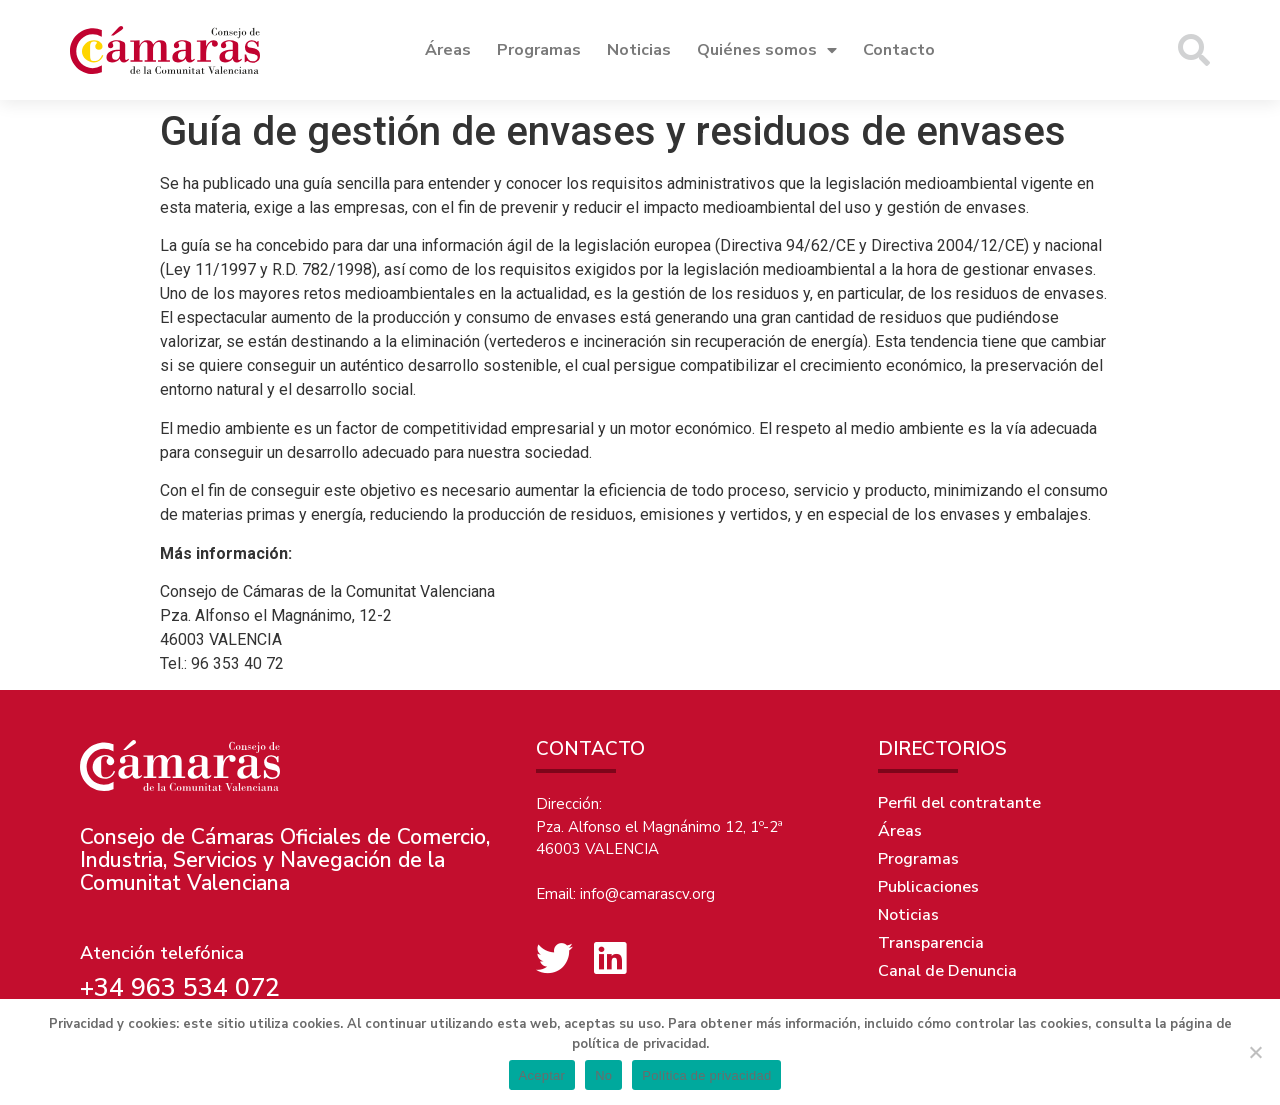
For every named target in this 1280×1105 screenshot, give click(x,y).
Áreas (448, 50)
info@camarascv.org (647, 894)
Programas (539, 50)
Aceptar (542, 1075)
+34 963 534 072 (180, 988)
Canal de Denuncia (947, 971)
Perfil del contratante (959, 803)
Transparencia (931, 943)
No (603, 1075)
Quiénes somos (767, 50)
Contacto (899, 50)
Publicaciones (928, 887)
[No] (1255, 1052)
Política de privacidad (706, 1075)
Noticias (639, 50)
